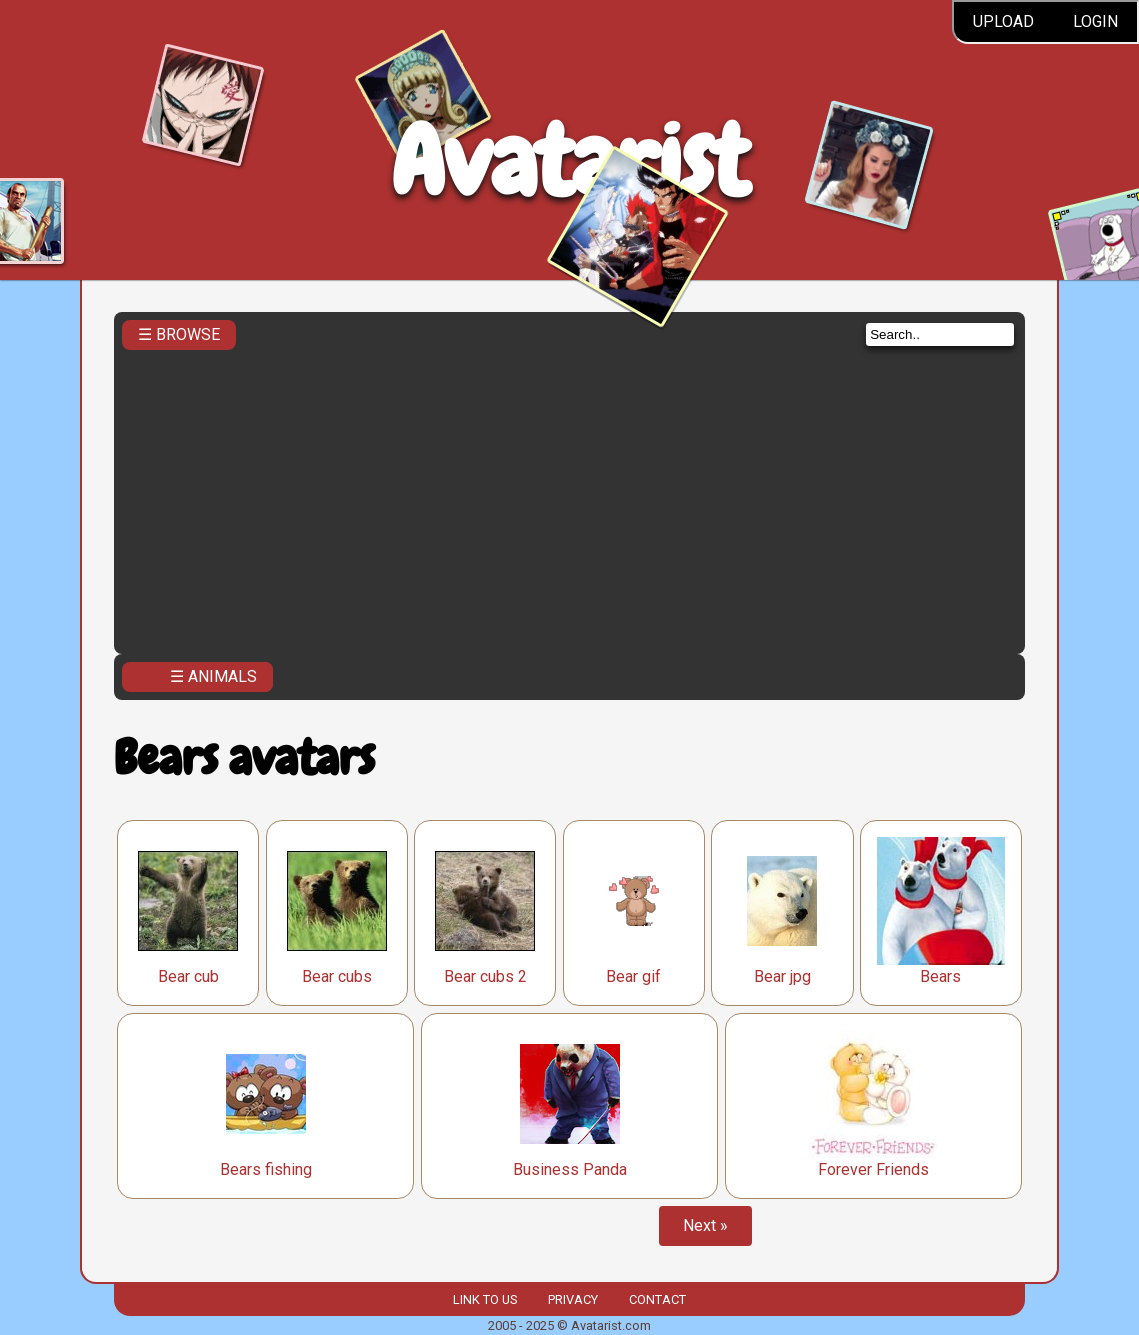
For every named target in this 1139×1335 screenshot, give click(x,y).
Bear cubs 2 (485, 976)
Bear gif (633, 976)
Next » (705, 1225)
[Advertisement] (569, 496)
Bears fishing (266, 1169)
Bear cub (188, 976)
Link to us (485, 1299)
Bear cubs (337, 976)
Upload (1003, 21)
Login (1095, 21)
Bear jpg (782, 976)
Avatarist (569, 161)
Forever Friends (873, 1169)
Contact (657, 1299)
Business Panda (570, 1169)
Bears (940, 976)
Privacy (573, 1299)
